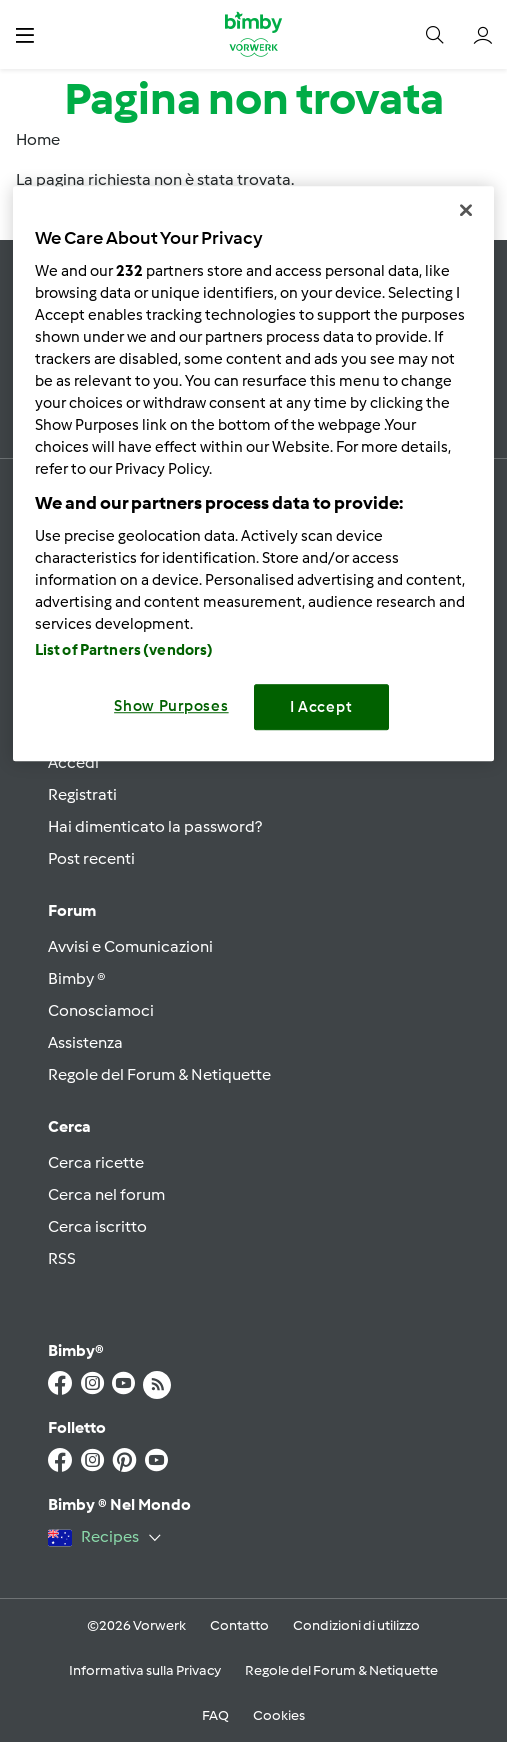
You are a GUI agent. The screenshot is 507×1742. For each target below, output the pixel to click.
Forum (72, 910)
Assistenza (85, 1042)
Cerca (69, 1126)
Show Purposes (171, 706)
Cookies (279, 1715)
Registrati (82, 794)
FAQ (215, 1715)
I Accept (321, 707)
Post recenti (91, 858)
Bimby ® (77, 978)
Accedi (73, 762)
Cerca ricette (96, 1162)
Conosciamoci (101, 1010)
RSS (62, 1258)
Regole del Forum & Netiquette (159, 1074)
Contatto (239, 1625)
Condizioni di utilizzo (356, 1625)
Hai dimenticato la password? (155, 826)
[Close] (466, 211)
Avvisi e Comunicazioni (130, 946)
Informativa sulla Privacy (145, 1670)
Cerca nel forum (106, 1194)
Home (38, 139)
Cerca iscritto (97, 1226)
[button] (25, 35)
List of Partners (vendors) (124, 650)
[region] (254, 474)
